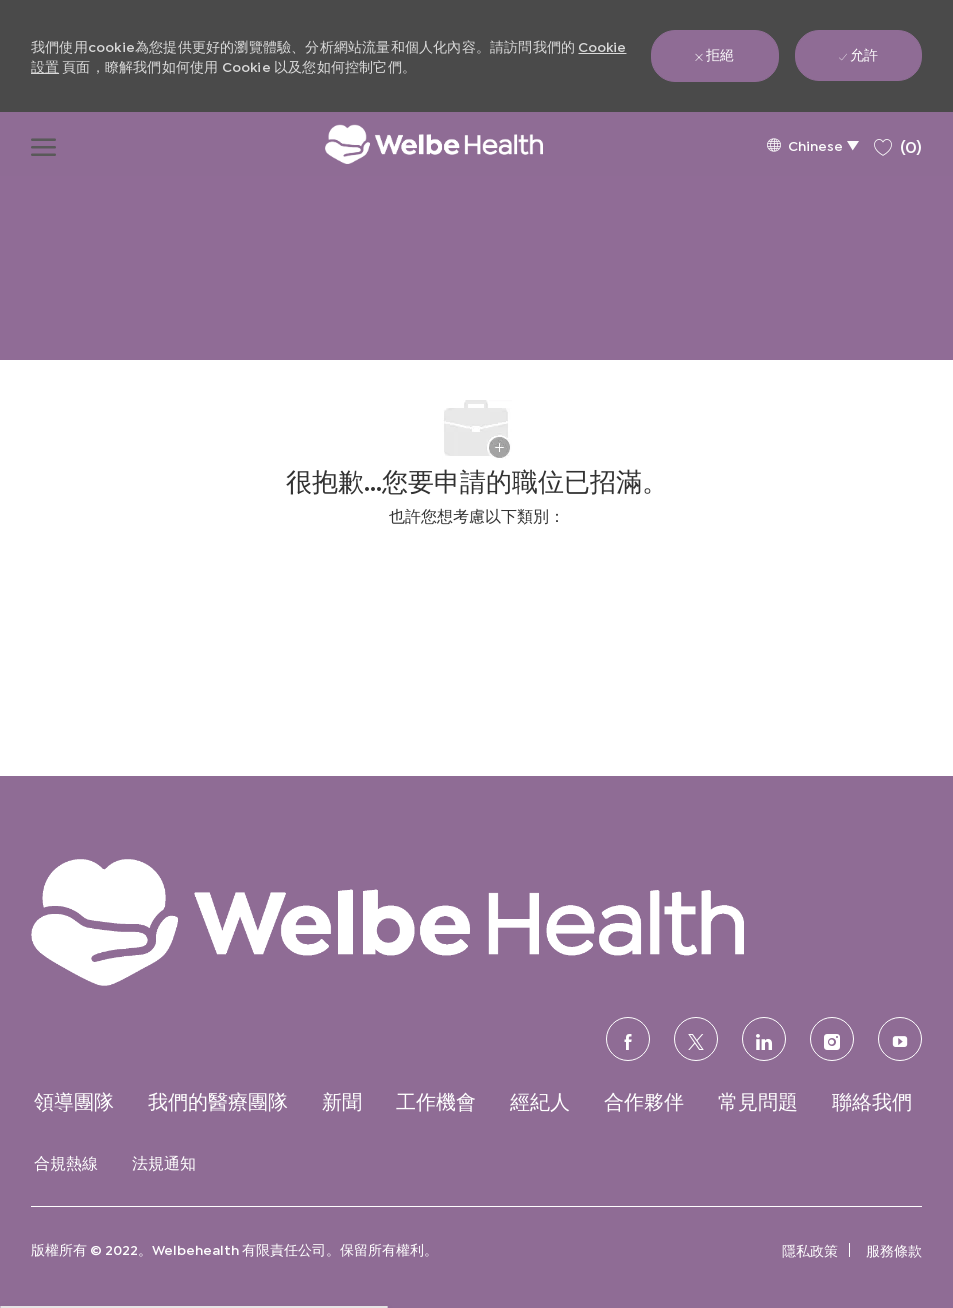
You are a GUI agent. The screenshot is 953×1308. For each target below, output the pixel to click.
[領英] (764, 1039)
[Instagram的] (832, 1039)
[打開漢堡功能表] (43, 144)
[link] (476, 921)
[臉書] (628, 1039)
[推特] (696, 1039)
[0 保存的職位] (898, 143)
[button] (812, 144)
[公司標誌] (414, 144)
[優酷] (900, 1039)
